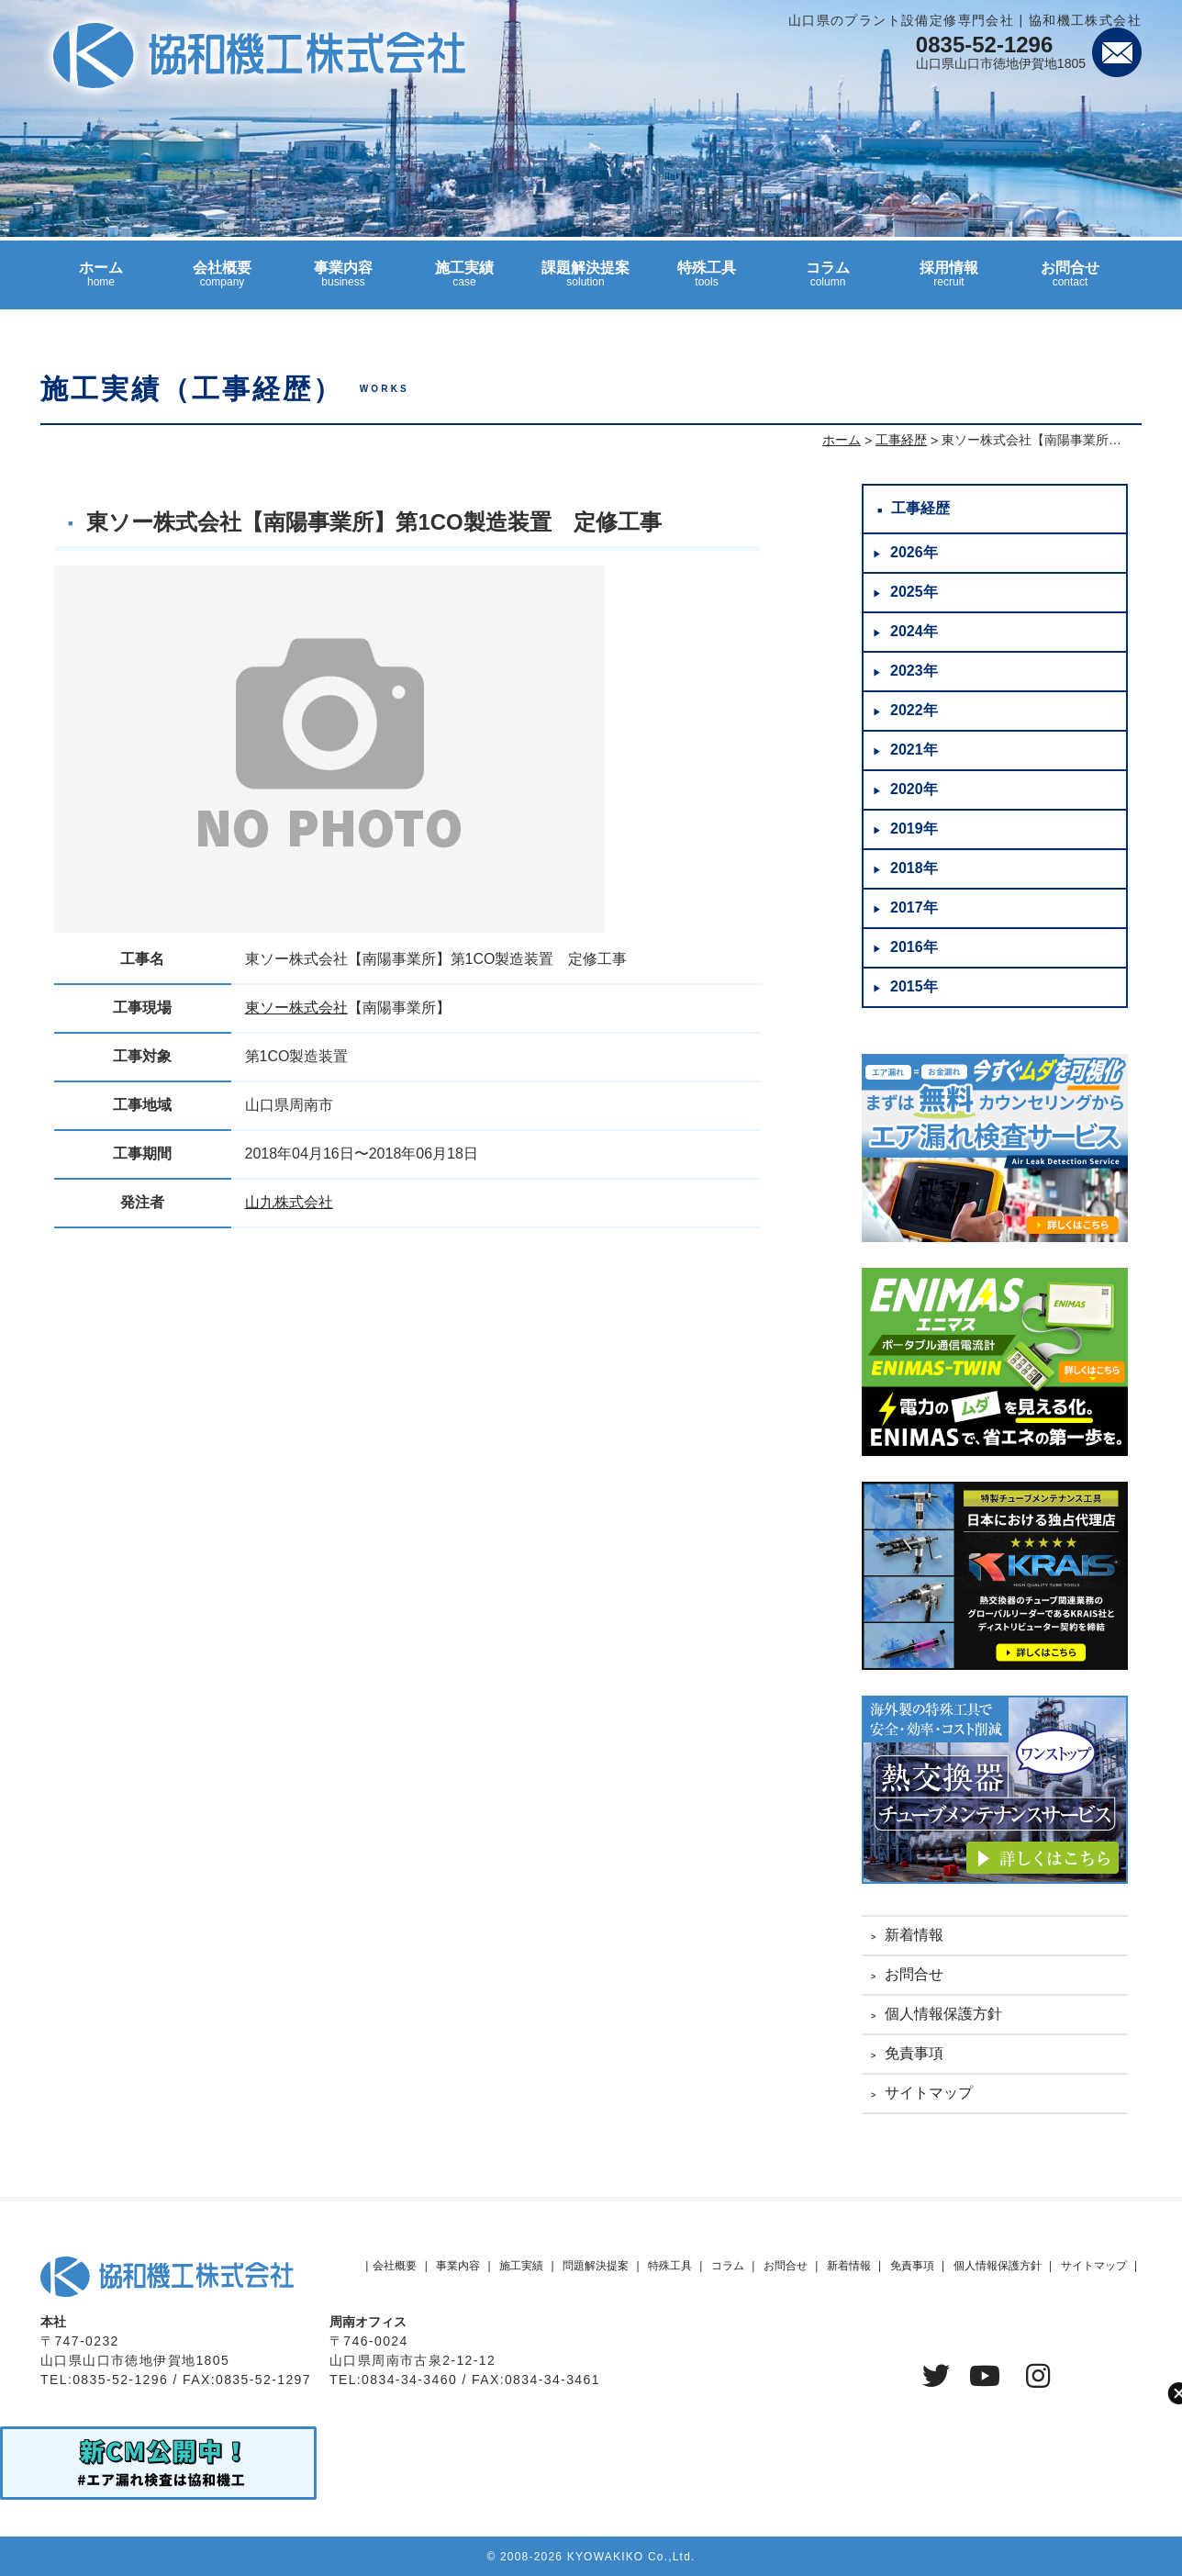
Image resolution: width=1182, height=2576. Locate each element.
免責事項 (914, 2053)
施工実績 (464, 282)
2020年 (914, 789)
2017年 (914, 907)
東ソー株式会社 (296, 1007)
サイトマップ (929, 2092)
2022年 (914, 710)
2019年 (914, 828)
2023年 (914, 670)
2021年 (914, 749)
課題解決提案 (585, 282)
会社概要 (222, 282)
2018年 (914, 868)
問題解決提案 (596, 2265)
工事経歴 (920, 508)
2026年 (914, 552)
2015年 (914, 986)
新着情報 (914, 1935)
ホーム (101, 282)
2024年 (914, 631)
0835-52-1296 (984, 44)
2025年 (914, 591)
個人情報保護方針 (943, 2014)
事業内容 (343, 282)
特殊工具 (706, 282)
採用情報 (949, 282)
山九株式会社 (289, 1202)
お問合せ (1070, 282)
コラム (827, 282)
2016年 (914, 947)
